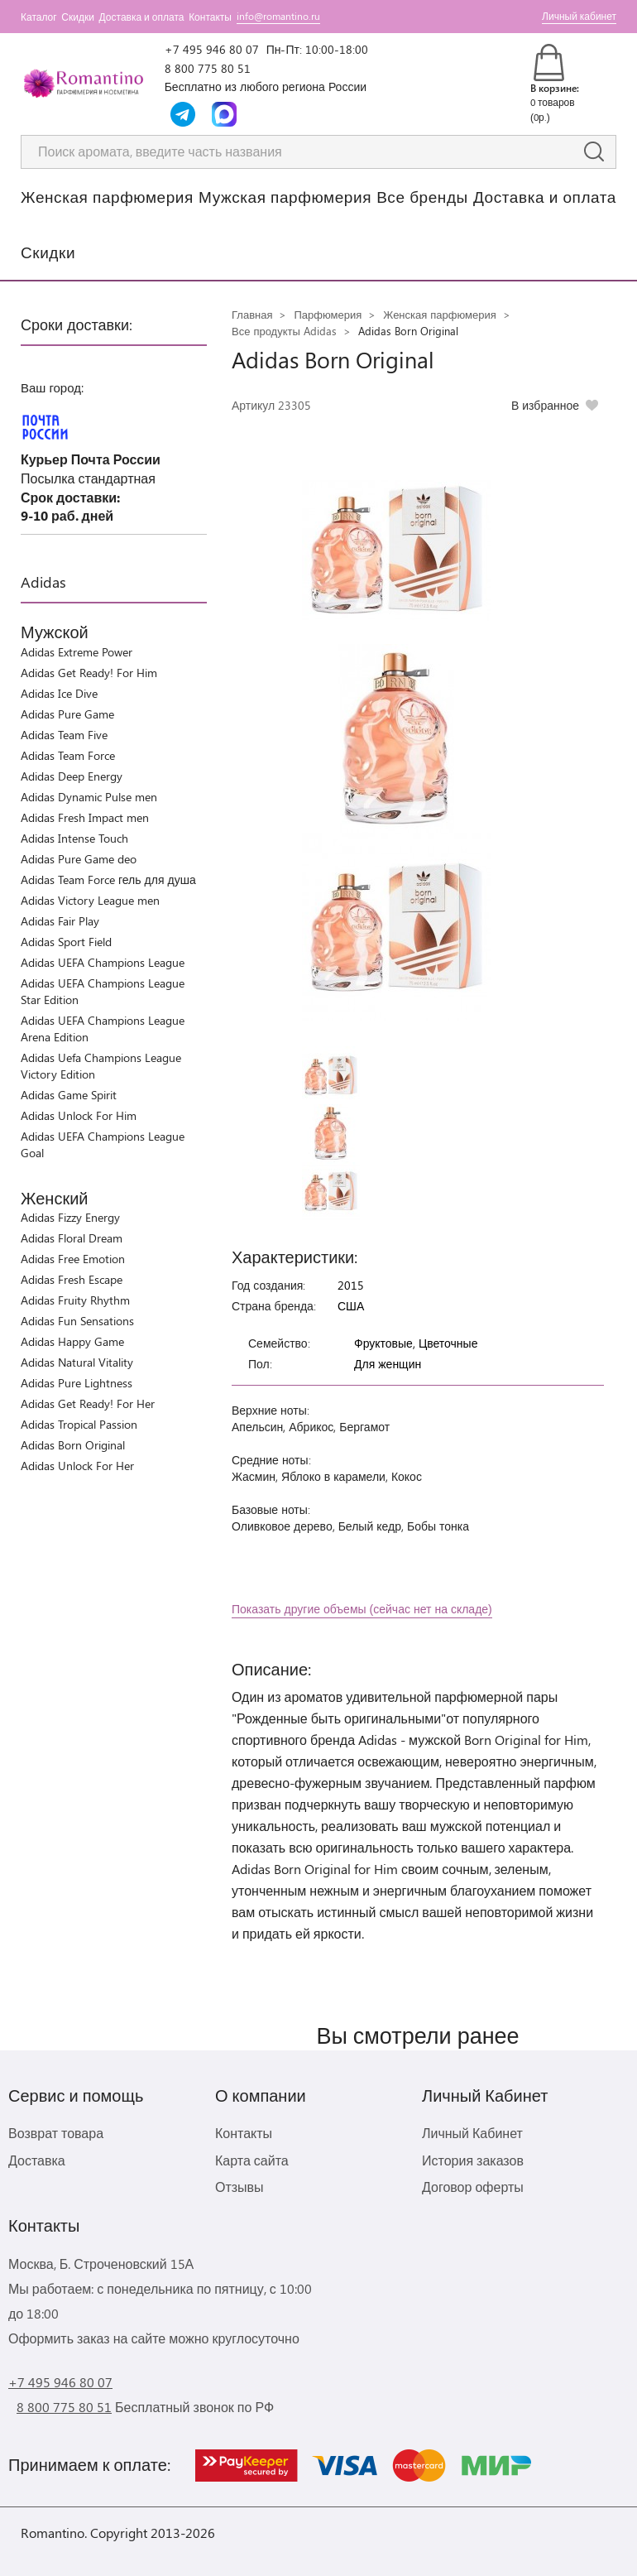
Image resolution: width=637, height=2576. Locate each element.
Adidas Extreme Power (76, 652)
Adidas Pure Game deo (78, 859)
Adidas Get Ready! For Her (88, 1403)
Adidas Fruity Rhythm (75, 1300)
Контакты (210, 16)
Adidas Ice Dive (59, 693)
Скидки (77, 16)
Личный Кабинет (472, 2132)
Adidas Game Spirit (69, 1095)
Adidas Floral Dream (71, 1238)
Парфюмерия (328, 314)
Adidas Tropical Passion (79, 1424)
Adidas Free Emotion (73, 1258)
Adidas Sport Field (66, 941)
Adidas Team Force (68, 755)
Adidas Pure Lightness (76, 1383)
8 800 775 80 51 (208, 68)
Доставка (36, 2160)
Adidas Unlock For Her (77, 1465)
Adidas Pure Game (67, 714)
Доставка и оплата (141, 16)
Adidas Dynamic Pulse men (89, 797)
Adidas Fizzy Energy (70, 1217)
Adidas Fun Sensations (77, 1321)
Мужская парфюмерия (285, 196)
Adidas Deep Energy (71, 776)
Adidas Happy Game (72, 1341)
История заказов (473, 2160)
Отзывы (239, 2186)
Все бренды (422, 196)
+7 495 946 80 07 (212, 49)
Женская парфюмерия (107, 196)
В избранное (545, 405)
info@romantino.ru (278, 15)
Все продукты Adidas (284, 331)
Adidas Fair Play (60, 921)
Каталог (39, 16)
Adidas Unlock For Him (78, 1115)
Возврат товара (55, 2132)
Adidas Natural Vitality (77, 1362)
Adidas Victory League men (90, 900)
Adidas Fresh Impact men (85, 817)
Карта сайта (252, 2160)
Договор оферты (473, 2186)
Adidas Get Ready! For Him (89, 672)
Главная (252, 314)
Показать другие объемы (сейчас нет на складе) (362, 1609)
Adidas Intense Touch (74, 838)
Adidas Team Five (64, 735)
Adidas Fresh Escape (71, 1279)
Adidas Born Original (73, 1445)
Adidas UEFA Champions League (102, 962)
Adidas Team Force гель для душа (108, 879)
